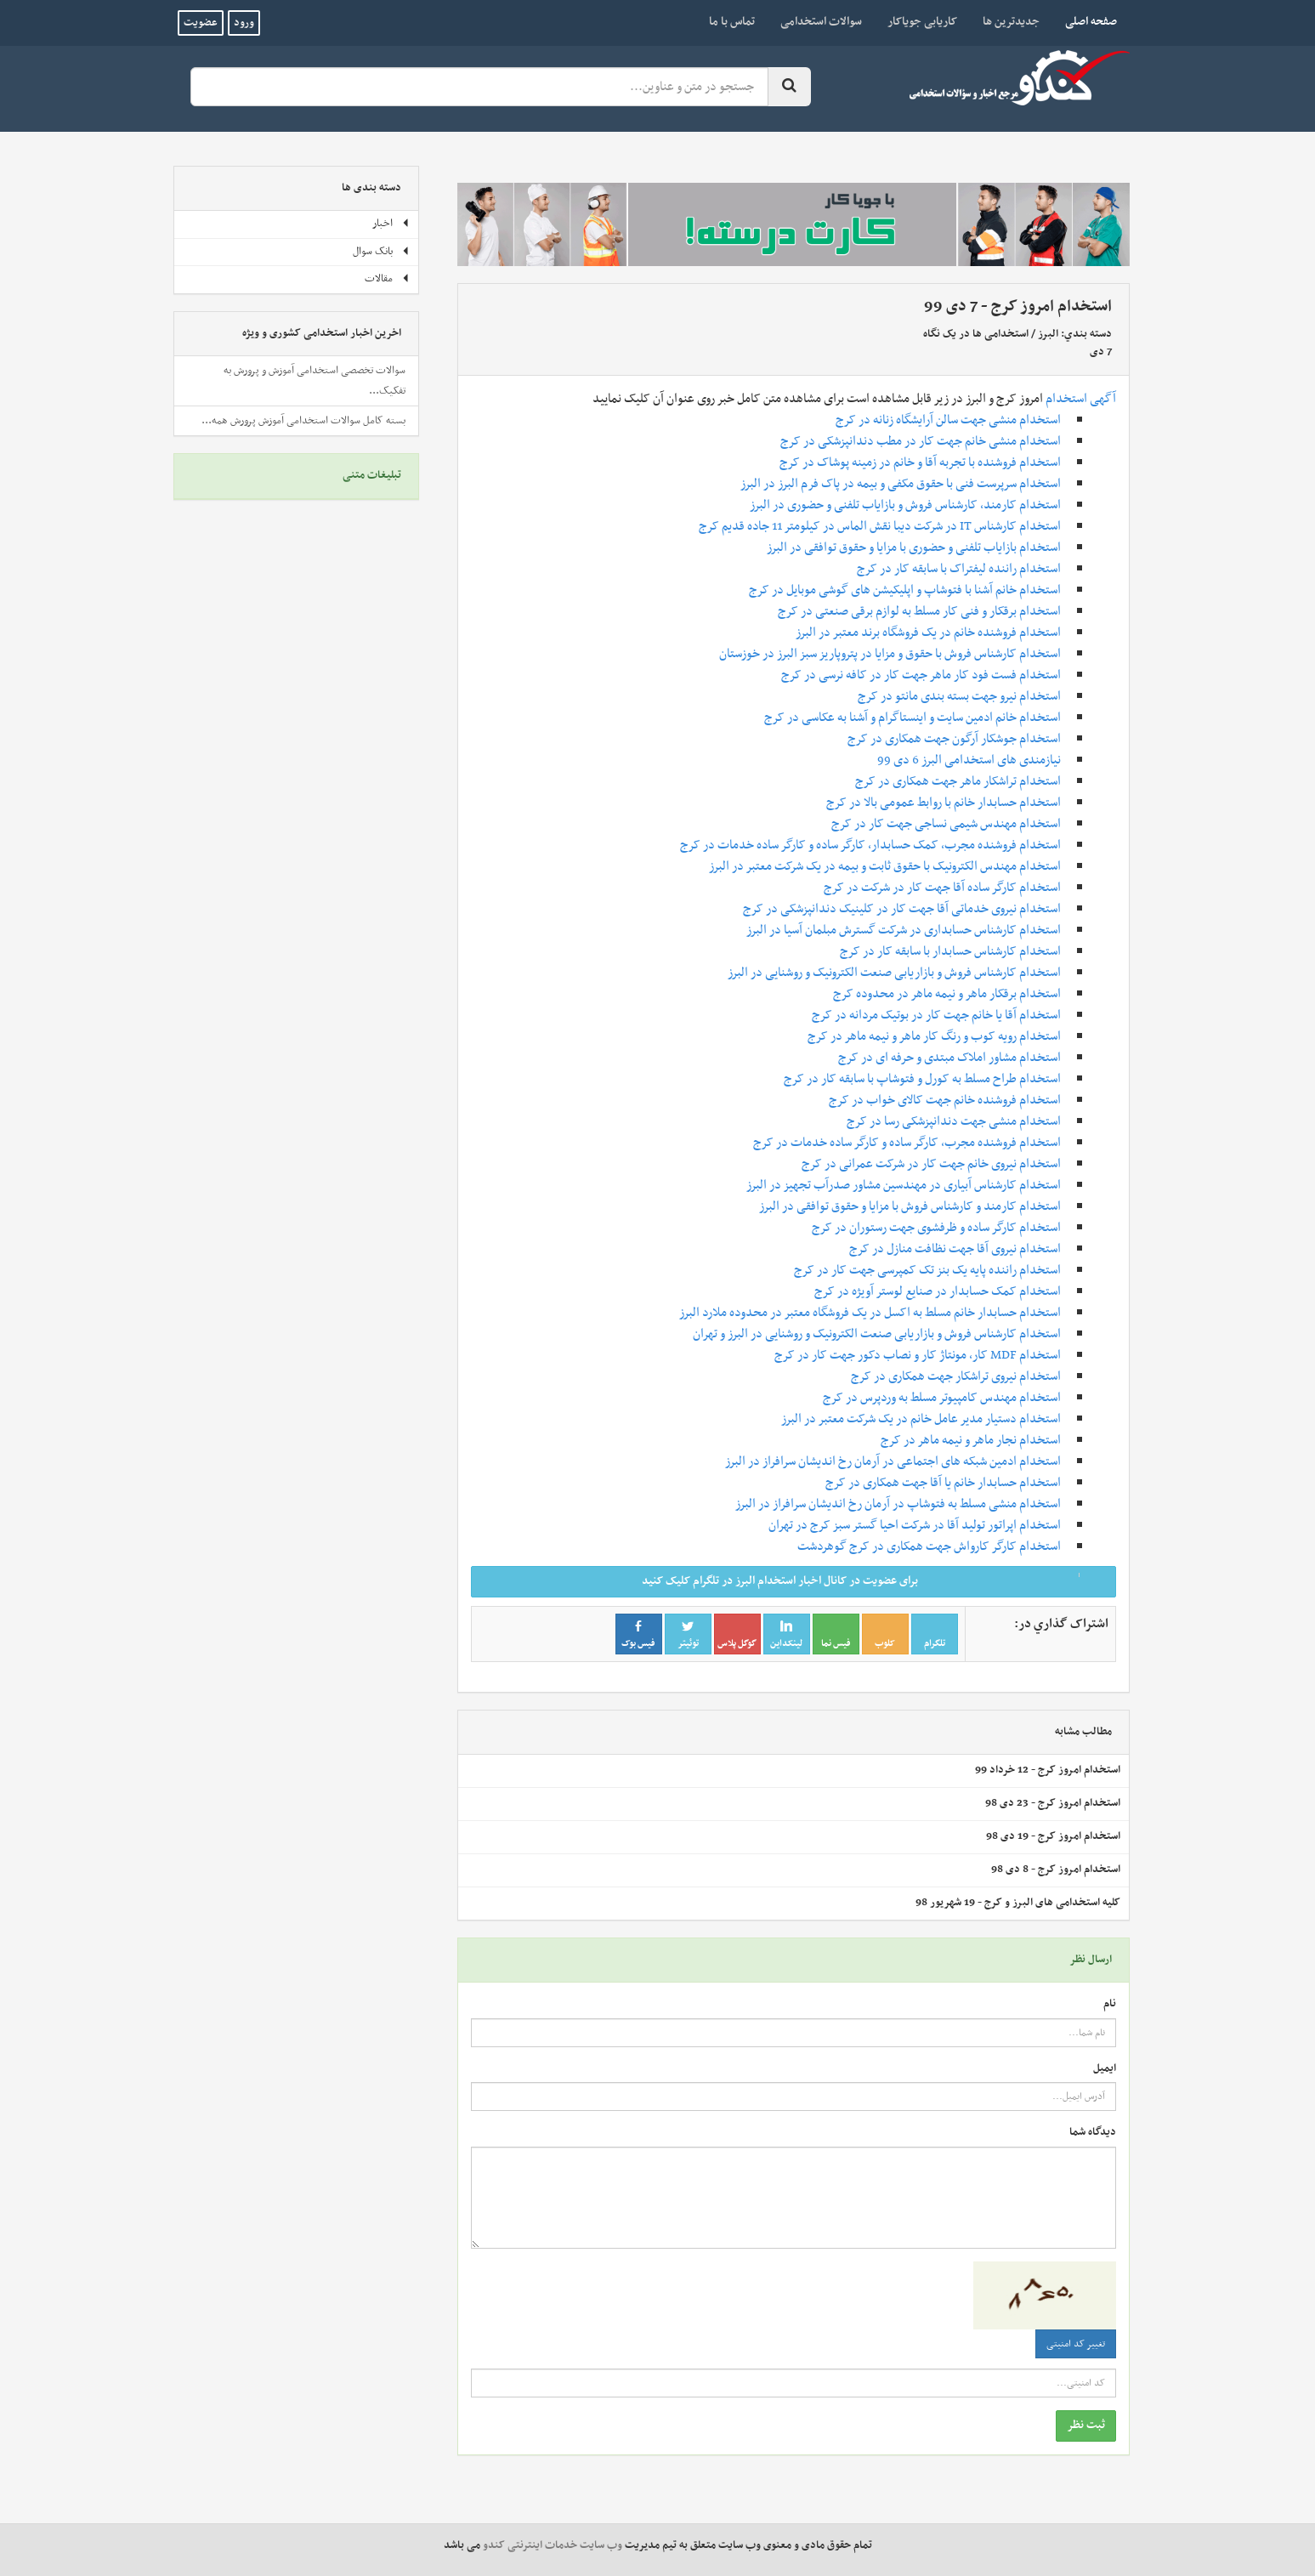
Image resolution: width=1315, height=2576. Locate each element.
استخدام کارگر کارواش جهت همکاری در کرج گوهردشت (929, 1546)
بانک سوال (381, 251)
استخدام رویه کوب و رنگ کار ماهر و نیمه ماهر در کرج (934, 1036)
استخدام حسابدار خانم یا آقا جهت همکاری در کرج (943, 1483)
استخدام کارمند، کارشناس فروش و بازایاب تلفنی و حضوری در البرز (905, 505)
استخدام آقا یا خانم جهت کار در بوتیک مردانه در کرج (936, 1015)
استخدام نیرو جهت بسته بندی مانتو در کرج (959, 696)
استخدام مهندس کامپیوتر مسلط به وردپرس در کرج (942, 1398)
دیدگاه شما (1092, 2133)
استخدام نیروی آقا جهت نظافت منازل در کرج (955, 1249)
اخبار (391, 223)
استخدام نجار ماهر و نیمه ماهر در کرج (971, 1440)
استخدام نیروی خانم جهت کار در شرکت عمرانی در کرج (931, 1164)
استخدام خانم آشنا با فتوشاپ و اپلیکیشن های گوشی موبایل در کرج (905, 590)
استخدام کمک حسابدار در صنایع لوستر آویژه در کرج (937, 1291)
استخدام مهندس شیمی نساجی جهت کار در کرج (946, 824)
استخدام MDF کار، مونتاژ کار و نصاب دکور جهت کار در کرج (917, 1355)
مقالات (387, 279)
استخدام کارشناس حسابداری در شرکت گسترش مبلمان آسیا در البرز (903, 930)
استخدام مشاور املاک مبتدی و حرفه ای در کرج (949, 1058)
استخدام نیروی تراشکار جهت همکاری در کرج (956, 1376)
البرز (1048, 334)
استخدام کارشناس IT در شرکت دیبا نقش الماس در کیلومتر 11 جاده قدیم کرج (880, 526)
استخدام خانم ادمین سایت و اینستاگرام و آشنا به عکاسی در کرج (912, 717)
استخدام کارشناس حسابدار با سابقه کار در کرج (950, 951)
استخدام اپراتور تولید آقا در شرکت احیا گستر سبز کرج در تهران (914, 1525)
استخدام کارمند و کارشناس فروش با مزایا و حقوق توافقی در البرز (910, 1206)
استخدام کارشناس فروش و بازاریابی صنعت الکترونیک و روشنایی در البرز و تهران (877, 1334)
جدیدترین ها (1011, 21)
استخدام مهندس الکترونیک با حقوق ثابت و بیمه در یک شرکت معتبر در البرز (885, 866)
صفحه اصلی (1084, 21)
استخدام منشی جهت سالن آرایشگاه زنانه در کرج (948, 420)
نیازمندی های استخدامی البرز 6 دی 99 (969, 760)
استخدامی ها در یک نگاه (976, 334)
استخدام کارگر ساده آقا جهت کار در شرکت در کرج (942, 888)
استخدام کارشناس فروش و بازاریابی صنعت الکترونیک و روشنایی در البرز (894, 973)
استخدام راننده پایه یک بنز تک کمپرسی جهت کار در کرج (927, 1270)
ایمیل (1104, 2069)
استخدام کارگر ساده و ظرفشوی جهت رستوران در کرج (936, 1228)
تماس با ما (732, 21)
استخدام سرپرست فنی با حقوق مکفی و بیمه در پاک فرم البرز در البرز (900, 484)
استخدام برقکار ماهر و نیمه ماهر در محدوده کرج (947, 994)
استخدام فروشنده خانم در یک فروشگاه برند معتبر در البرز (928, 632)
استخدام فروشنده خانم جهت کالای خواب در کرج (945, 1100)
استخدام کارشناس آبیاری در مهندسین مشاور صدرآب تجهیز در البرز (903, 1185)
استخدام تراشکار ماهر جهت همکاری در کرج (958, 781)
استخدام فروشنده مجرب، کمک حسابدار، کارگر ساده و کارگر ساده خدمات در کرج (870, 845)
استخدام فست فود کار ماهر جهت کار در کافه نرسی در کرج (921, 675)
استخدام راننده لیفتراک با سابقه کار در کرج (959, 569)
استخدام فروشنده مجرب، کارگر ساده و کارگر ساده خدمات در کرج (907, 1143)
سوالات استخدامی (821, 21)
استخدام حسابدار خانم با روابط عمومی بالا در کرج (943, 803)
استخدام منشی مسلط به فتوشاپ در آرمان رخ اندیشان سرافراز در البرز (898, 1504)
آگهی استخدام (1081, 399)
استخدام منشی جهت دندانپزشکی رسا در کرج (954, 1121)
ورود (244, 23)
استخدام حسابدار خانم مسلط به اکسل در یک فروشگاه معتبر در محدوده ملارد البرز (870, 1313)
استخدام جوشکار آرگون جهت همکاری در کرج (954, 739)
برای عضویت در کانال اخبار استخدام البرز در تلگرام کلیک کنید (873, 1581)
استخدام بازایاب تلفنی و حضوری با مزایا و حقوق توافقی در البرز (914, 547)
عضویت (201, 23)
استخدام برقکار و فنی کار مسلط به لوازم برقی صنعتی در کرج (919, 611)
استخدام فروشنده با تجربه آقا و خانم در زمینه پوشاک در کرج (920, 462)
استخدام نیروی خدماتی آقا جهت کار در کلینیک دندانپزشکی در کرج (902, 909)
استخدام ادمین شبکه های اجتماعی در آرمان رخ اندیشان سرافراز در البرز (893, 1461)
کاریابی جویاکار (922, 21)
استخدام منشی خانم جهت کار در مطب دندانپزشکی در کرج (920, 441)
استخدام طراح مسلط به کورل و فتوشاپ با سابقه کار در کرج (922, 1079)
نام (1109, 2004)
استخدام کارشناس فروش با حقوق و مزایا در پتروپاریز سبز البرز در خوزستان (890, 654)
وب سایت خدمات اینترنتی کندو (552, 2545)
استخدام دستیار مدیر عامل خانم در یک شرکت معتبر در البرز (921, 1419)
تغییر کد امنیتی (1075, 2343)
